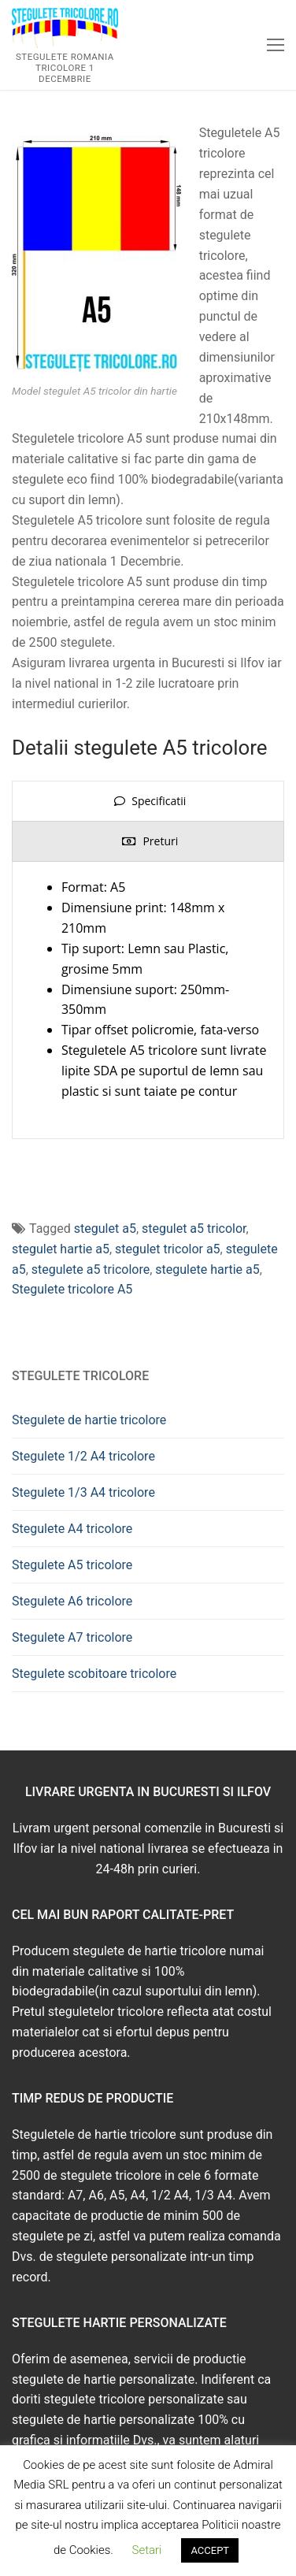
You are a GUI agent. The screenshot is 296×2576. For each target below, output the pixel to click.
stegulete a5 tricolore (90, 1269)
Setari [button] (147, 2550)
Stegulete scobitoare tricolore (94, 1673)
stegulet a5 (105, 1228)
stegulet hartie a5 (60, 1249)
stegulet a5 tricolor (194, 1228)
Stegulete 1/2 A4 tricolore (83, 1456)
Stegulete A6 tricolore (72, 1601)
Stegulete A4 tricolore (72, 1528)
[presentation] (148, 801)
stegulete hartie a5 (207, 1269)
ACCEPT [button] (210, 2550)
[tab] (148, 801)
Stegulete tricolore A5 (72, 1289)
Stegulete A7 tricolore (72, 1637)
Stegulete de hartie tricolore (89, 1419)
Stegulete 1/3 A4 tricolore (83, 1492)
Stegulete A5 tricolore (72, 1564)
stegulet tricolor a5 (167, 1249)
